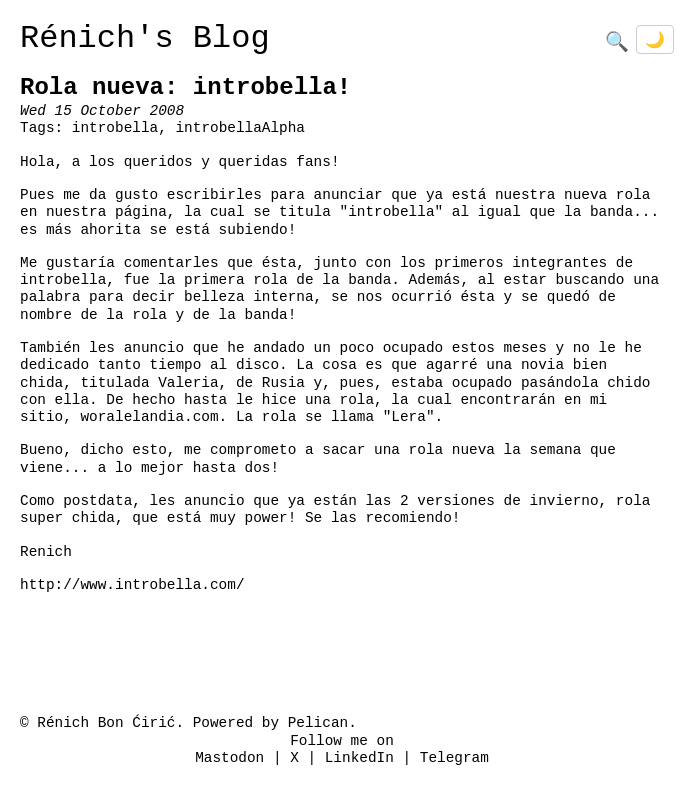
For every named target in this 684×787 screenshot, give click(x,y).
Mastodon (229, 758)
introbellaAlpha (240, 128)
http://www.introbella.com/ (132, 585)
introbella (115, 128)
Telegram (454, 758)
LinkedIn (359, 758)
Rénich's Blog (145, 38)
